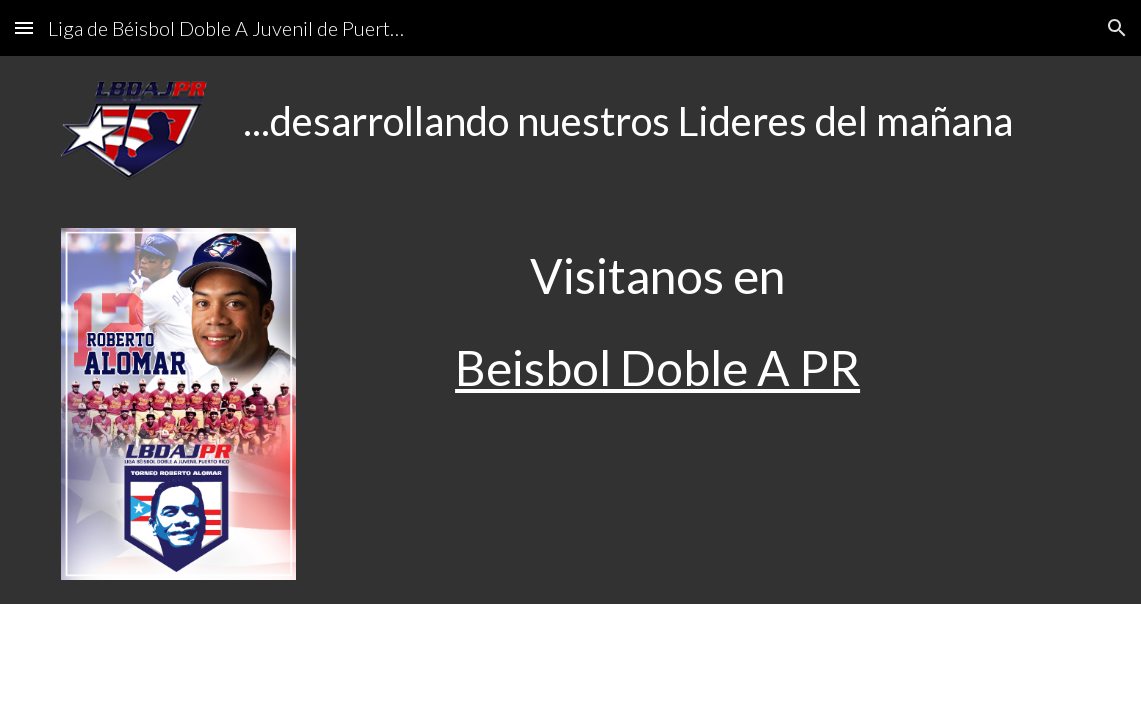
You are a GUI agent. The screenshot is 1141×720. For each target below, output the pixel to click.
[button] (24, 27)
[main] (657, 121)
